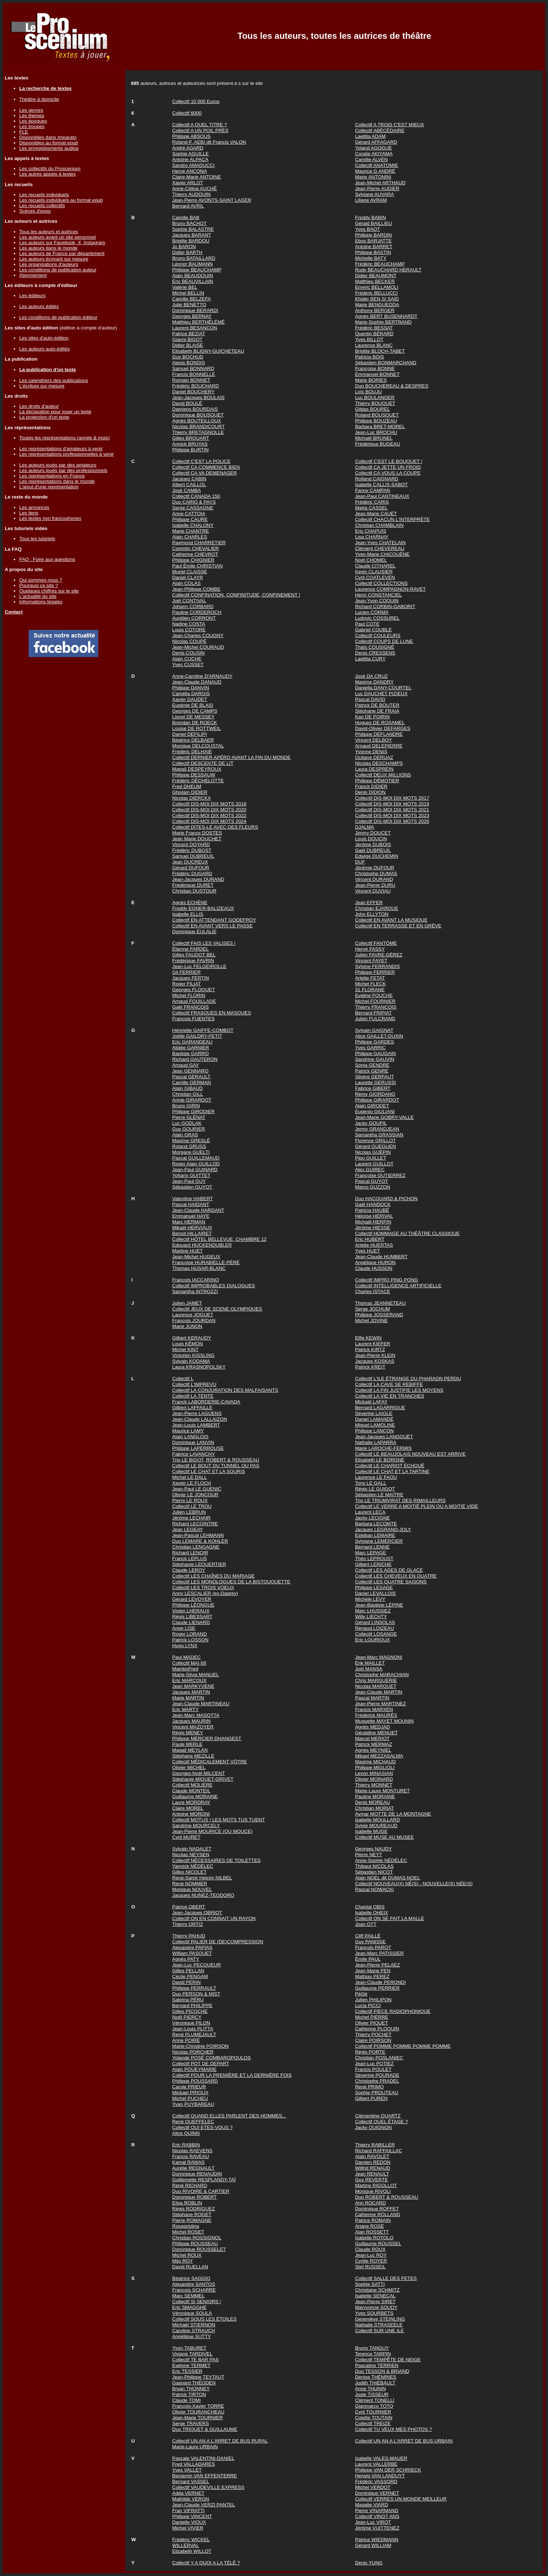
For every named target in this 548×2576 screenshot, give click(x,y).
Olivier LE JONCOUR (195, 1494)
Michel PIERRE (371, 2017)
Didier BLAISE (187, 345)
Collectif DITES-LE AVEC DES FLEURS (215, 827)
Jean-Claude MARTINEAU (201, 1703)
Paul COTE (367, 624)
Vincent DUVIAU (373, 891)
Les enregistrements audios (49, 148)
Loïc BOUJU (368, 391)
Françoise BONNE (375, 368)
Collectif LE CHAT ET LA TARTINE (392, 1471)
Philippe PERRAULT (194, 1988)
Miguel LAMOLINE (375, 1425)
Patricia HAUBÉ (372, 1210)
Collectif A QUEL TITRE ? (199, 124)
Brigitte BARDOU (190, 240)
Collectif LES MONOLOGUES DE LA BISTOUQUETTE (231, 1581)
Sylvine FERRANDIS (377, 966)
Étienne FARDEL (190, 949)
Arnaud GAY (185, 1065)
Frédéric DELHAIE (192, 751)
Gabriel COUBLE (373, 629)
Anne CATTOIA (188, 513)
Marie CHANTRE (190, 531)
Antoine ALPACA (190, 159)
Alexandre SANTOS (193, 2284)
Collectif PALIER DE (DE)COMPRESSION (217, 1941)
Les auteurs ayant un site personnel (57, 237)
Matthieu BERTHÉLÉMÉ (198, 322)
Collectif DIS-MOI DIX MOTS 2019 (392, 804)
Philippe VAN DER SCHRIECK (388, 2470)
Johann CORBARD (193, 606)
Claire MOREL (187, 1808)
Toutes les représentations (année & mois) (64, 437)
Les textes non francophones (50, 518)
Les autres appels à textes (47, 174)
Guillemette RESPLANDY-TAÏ (204, 2179)
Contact (14, 612)
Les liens (28, 513)
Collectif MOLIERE (192, 1785)
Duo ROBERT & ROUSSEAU (386, 2197)
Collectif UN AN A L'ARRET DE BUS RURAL (220, 2441)
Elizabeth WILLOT (191, 2551)
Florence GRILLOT (375, 1140)
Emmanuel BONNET (377, 374)
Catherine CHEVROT (195, 554)
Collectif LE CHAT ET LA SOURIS (208, 1471)
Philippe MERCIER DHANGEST (206, 1738)
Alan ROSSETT (372, 2232)
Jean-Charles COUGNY (197, 635)
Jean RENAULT (372, 2174)
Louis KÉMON (187, 1343)
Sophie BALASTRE (193, 229)
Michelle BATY (370, 258)
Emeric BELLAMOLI (376, 287)
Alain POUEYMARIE (194, 2069)
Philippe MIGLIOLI (375, 1767)
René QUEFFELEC (193, 2121)
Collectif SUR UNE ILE (379, 2330)
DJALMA (364, 827)
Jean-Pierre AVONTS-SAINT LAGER (211, 200)
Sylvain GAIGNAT (374, 1030)
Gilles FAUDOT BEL (194, 954)
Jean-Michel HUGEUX (196, 1256)
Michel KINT (185, 1349)
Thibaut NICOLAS (374, 1866)
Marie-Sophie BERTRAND (383, 322)
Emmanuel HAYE (191, 1216)
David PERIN (186, 1982)
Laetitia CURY (370, 658)
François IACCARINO (195, 1280)
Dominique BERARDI (195, 310)
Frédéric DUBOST (191, 850)
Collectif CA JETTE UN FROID (388, 467)
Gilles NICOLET (189, 1872)
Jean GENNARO (190, 1071)
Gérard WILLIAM (373, 2545)
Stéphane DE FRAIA (377, 711)
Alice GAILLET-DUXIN (379, 1036)
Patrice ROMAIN (373, 2220)
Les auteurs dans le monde (48, 248)
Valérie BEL (184, 287)
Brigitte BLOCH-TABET (380, 351)
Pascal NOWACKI (374, 1889)
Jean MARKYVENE (193, 1686)
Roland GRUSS (189, 1146)
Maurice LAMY (188, 1430)
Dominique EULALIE (194, 931)
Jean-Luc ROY (371, 2255)
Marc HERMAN (188, 1222)
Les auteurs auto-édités (44, 349)
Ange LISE (183, 1628)
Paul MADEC (186, 1657)
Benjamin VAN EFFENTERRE (204, 2475)
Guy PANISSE (370, 1941)
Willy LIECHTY (371, 1616)
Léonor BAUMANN (192, 264)
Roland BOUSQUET (377, 415)
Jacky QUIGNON (373, 2127)
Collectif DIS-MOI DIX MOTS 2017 (392, 798)
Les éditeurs (32, 295)
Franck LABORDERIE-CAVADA (206, 1401)
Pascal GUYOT (371, 1181)
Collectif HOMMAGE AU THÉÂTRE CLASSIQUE (407, 1233)
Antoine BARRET (373, 246)
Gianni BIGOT (187, 339)
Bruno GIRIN (186, 1105)
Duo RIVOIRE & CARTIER (201, 2191)
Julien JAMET (187, 1303)
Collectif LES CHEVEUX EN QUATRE (396, 1576)
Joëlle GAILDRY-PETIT (197, 1036)
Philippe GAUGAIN (375, 1053)
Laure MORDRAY (191, 1802)
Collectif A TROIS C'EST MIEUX (389, 124)
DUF (360, 862)
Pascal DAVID (370, 699)
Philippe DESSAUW (193, 775)
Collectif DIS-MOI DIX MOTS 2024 (209, 821)
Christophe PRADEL (377, 2081)
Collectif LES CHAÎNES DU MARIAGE (213, 1576)
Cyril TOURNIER (373, 2412)
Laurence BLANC (374, 345)
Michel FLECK (370, 983)
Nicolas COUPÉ (189, 641)
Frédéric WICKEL (191, 2539)
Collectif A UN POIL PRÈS (200, 130)
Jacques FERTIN (190, 978)
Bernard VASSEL (190, 2481)
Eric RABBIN (186, 2145)
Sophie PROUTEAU (376, 2092)
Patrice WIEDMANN (376, 2539)
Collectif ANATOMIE (376, 165)
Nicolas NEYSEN (190, 1854)
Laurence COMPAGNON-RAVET (390, 589)
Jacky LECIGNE (372, 1518)
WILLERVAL (185, 2545)
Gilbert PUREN (371, 2098)
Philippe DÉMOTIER (377, 780)
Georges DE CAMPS (194, 711)
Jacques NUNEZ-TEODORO (203, 1895)
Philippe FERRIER (375, 972)
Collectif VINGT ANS (377, 2516)
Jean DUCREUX (190, 862)
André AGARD (187, 148)
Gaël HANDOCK (373, 1204)
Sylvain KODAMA (191, 1361)
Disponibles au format (48, 142)
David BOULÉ (187, 403)
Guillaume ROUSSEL (378, 2243)
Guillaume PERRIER (377, 1988)
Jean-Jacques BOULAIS (198, 397)
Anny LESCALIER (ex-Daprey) (205, 1593)
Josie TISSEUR (371, 2394)
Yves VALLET (187, 2470)
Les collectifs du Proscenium (50, 168)
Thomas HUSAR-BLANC (199, 1268)
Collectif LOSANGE (376, 1634)
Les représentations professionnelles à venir (66, 454)
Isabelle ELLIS (187, 914)
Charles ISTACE (372, 1291)
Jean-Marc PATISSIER (379, 1953)
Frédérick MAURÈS (376, 1715)
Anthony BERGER (375, 310)
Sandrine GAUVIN (374, 1059)
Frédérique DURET (193, 885)
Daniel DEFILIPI (189, 734)
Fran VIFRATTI (188, 2510)
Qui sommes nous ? (40, 580)
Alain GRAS (185, 1134)
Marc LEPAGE (370, 1552)
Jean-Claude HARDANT (198, 1210)
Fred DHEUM (186, 786)
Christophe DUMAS (376, 873)
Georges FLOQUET (193, 989)
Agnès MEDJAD (372, 1727)
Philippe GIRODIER (193, 1111)
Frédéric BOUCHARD (195, 386)
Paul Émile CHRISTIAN (197, 566)
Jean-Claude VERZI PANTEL (203, 2504)
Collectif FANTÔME (376, 943)
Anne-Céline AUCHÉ (194, 188)
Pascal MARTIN (372, 1698)
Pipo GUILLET (370, 1158)
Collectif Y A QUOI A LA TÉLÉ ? (206, 2562)
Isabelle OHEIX (371, 1912)
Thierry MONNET (373, 1785)
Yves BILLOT (369, 339)
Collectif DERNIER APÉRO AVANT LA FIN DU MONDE (231, 757)
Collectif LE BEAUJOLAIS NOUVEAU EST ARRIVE (410, 1454)
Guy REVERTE (371, 2179)
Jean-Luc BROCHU (376, 432)
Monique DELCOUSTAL (198, 745)
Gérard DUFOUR (190, 867)
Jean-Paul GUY (189, 1181)
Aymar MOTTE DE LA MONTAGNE (393, 1814)
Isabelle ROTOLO (374, 2237)
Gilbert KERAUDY (191, 1338)
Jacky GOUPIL (371, 1123)
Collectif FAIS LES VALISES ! (204, 943)
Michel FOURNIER (375, 1001)
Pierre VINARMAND (376, 2510)
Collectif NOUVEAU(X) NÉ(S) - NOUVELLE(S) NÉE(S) (414, 1883)
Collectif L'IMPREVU (194, 1384)
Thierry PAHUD (188, 1936)
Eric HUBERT (369, 1239)
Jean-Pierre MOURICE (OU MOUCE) (212, 1831)
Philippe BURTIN (190, 449)
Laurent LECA (370, 1512)
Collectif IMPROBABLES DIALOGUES (213, 1285)
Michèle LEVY (370, 1599)
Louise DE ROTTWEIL (196, 728)
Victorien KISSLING (193, 1355)
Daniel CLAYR (187, 577)
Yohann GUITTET (191, 1175)
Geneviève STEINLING (380, 2319)
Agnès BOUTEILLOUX (196, 420)
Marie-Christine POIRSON (200, 2046)
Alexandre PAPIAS (192, 1947)
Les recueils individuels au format (61, 200)
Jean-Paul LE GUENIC (197, 1489)
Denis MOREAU (372, 1802)
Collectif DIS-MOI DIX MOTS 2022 (209, 815)
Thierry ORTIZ (187, 1924)
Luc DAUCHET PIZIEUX (381, 693)
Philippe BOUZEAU (376, 420)
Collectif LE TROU (192, 1506)
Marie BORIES (371, 380)
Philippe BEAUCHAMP (197, 269)
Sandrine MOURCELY (196, 1825)
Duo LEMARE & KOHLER (200, 1541)
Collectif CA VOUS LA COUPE (388, 473)
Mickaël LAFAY (371, 1401)
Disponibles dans (48, 137)
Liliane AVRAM (371, 200)
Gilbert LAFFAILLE (192, 1407)
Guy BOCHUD (187, 357)
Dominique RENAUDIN (197, 2174)
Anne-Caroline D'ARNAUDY (202, 676)
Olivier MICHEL (189, 1767)
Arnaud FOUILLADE (194, 1001)
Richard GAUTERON (195, 1059)
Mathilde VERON (190, 2499)
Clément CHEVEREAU (379, 548)
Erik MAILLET (370, 1663)
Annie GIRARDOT (191, 1100)
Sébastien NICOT (374, 1872)
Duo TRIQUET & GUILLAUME (205, 2429)
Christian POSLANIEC (379, 2057)
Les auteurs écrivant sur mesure (53, 259)
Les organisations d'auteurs (48, 264)
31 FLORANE (369, 989)
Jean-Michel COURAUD (198, 647)
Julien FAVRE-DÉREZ (379, 954)
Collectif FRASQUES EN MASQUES (211, 1013)
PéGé (361, 1994)
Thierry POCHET (373, 2034)
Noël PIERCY (187, 2017)
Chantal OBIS (370, 1907)
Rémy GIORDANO (375, 1094)
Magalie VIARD (371, 2504)
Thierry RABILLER (375, 2145)
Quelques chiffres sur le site (49, 591)
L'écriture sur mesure (42, 386)
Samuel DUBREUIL (193, 856)
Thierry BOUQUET (375, 403)
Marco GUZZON (372, 1187)
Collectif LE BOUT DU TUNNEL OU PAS (215, 1465)
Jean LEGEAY (187, 1529)
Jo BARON (184, 246)
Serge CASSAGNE (192, 507)
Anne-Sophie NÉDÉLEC (381, 1860)
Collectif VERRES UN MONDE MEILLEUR (401, 2499)
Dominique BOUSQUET (198, 415)
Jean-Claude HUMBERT (381, 1256)
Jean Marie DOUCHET (197, 838)
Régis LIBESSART (192, 1616)
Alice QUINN (186, 2133)
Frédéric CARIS (372, 502)
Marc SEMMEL (188, 2295)
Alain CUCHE (187, 658)
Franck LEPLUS (189, 1558)
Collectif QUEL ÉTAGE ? (381, 2121)
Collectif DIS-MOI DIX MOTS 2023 (392, 815)
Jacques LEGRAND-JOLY (383, 1529)
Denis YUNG (369, 2562)
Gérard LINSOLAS (375, 1622)
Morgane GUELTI (191, 1152)
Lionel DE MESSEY (193, 716)
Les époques (33, 121)
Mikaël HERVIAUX (192, 1227)
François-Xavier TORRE (198, 2406)
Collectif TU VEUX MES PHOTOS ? (393, 2429)
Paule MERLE (187, 1744)
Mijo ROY (182, 2261)
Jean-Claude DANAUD (197, 682)
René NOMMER (189, 1883)
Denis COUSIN (188, 653)
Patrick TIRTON (189, 2394)
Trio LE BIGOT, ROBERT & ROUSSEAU (215, 1460)
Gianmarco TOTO (374, 2406)
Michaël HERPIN (373, 1222)
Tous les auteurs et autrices (48, 231)
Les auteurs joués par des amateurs (57, 465)
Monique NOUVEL (192, 1889)
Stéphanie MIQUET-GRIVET (203, 1779)
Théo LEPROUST (374, 1558)
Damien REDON (373, 2162)
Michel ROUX (187, 2255)
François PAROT (373, 1947)
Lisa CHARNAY (371, 537)
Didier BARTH (187, 252)
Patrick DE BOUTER (377, 705)
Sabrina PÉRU (188, 1999)
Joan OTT (365, 1924)
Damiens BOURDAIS (195, 409)
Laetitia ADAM (370, 136)
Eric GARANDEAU (192, 1042)
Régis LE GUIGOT (375, 1489)
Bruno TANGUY (372, 2348)
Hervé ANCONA (189, 171)
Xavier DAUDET (189, 699)
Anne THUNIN (370, 2388)
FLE (23, 132)
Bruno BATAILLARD (193, 258)
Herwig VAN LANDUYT (380, 2475)
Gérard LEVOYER (191, 1599)
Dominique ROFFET (377, 2208)
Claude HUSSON (373, 1268)
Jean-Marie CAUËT (376, 513)
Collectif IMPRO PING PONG (386, 1280)
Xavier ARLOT (187, 182)
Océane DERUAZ (374, 757)
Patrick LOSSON (190, 1639)
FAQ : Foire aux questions (47, 559)
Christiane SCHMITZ (377, 2290)
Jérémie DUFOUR (374, 867)
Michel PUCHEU (190, 2098)
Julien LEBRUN (189, 1512)
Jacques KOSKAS (374, 1361)
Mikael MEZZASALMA (379, 1756)
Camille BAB (185, 217)
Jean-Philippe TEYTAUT (198, 2377)
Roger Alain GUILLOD (196, 1163)
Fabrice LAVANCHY (193, 1454)
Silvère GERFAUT (374, 1076)
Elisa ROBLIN (187, 2203)
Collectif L (183, 1378)
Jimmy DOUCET (373, 833)
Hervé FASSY (370, 949)
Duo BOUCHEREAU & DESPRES (391, 386)
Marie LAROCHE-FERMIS (383, 1448)
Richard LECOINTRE (195, 1523)
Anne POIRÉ (186, 2040)
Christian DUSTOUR (194, 891)
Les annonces (34, 507)
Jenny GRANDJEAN (377, 1129)
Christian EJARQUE (376, 908)
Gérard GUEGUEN (375, 1146)
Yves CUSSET (188, 664)
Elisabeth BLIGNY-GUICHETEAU (208, 351)
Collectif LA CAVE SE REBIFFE (389, 1384)
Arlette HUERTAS (374, 1245)
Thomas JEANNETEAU (380, 1303)
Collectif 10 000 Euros (195, 101)
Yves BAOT (367, 229)
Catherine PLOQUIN (377, 2028)
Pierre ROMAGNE (191, 2220)
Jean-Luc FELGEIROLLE (199, 966)
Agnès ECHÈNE (189, 902)
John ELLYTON (371, 914)
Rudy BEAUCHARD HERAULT (388, 269)
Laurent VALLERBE (376, 2464)
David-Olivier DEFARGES (383, 728)
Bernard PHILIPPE (192, 2005)
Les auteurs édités (39, 306)
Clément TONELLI (374, 2400)
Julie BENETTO (189, 304)
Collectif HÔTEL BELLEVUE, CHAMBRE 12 (219, 1239)
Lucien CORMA (372, 612)
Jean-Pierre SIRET (375, 2301)
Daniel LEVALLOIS (375, 1593)
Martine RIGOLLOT (376, 2185)
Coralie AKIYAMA (373, 153)
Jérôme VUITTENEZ (377, 2528)
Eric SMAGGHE (189, 2307)
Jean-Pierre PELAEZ (377, 1965)
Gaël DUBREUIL (373, 850)
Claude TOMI (186, 2400)
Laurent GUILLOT (374, 1163)
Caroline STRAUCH (193, 2330)
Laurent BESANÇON (194, 328)
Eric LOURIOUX (372, 1639)
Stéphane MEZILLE (193, 1756)
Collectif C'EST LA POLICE (201, 461)
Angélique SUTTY (191, 2336)
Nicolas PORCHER (193, 2052)
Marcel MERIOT (372, 1738)
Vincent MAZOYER (193, 1727)
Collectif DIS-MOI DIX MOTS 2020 (209, 809)
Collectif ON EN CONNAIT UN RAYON (214, 1918)
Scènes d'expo (35, 211)
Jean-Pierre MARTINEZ (380, 1703)
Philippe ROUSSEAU (195, 2243)
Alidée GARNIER (190, 1047)
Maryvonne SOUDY (376, 2307)
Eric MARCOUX (189, 1680)
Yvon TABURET (189, 2348)
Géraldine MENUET (376, 1732)
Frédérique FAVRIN (193, 960)
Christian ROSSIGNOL (197, 2237)
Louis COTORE (189, 629)
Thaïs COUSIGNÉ (374, 647)
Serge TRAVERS (190, 2423)
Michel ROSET (188, 2232)
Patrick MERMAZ (373, 1744)
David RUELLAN (190, 2266)
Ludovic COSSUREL (377, 618)
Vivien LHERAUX (191, 1610)
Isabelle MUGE (371, 1831)
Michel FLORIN (188, 995)
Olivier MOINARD (374, 1779)
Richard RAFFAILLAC (378, 2150)
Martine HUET (187, 1251)
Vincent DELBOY (373, 740)
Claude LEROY (188, 1570)
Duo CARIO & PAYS (194, 502)
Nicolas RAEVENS (192, 2150)
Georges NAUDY (373, 1848)
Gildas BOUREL (372, 409)
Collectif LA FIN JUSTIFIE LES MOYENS (399, 1390)
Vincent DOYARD (191, 844)
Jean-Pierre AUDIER (377, 188)
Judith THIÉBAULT (375, 2383)
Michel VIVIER (187, 2528)
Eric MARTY (185, 1709)
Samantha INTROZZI (195, 1291)
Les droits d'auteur (39, 406)
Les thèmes (31, 115)
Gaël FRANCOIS (190, 1007)
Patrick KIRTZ (370, 1349)
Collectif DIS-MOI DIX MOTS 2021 (392, 809)
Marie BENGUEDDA (377, 304)
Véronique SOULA (192, 2313)
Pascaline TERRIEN (377, 2365)
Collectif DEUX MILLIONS (383, 775)
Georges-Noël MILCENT (198, 1773)
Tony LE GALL (370, 1483)
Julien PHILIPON (373, 1999)
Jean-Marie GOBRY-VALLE (384, 1117)
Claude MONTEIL (191, 1790)
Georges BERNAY (192, 316)
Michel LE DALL (189, 1477)
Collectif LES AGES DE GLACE (389, 1570)
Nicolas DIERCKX (191, 798)
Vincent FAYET (371, 960)
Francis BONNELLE (193, 374)
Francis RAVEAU (190, 2156)
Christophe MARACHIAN (382, 1674)
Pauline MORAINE (375, 1796)
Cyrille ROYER (371, 2261)
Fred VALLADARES (193, 2464)
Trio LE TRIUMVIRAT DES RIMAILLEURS (400, 1500)
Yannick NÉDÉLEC (192, 1866)
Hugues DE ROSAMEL (380, 722)
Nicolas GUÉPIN (373, 1152)
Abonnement (33, 275)
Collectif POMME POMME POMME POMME (403, 2046)
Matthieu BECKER (375, 281)
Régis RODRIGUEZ (193, 2208)
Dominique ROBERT (194, 2197)
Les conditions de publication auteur (57, 269)
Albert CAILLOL (189, 484)
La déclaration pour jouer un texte (55, 411)
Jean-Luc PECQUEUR (196, 1965)
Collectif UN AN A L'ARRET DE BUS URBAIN (404, 2441)
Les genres (31, 110)
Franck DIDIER (371, 786)
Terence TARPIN (373, 2353)
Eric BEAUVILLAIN (192, 281)
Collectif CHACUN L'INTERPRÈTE (392, 519)
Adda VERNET (188, 2493)
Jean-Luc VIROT (373, 2522)
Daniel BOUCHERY (193, 391)
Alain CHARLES (189, 537)
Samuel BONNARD (193, 368)
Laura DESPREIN (374, 769)
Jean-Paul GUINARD (195, 1169)
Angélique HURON (375, 1262)
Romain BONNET (191, 380)
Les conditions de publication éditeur (58, 317)
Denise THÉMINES (375, 2377)
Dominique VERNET (377, 2493)
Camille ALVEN (371, 159)
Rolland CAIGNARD (376, 478)
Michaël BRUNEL (374, 438)
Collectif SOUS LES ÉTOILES (204, 2319)
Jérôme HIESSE (372, 1227)
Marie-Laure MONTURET (382, 1790)
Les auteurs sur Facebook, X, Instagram (62, 242)
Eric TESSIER (187, 2371)
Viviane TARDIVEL (192, 2353)
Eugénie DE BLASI (192, 705)
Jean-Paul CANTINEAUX (382, 496)
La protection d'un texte (44, 417)
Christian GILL (187, 1094)
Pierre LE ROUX (190, 1500)
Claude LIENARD (191, 1622)
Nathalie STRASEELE (379, 2324)
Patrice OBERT (188, 1907)
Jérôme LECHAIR (191, 1518)
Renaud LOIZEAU (374, 1628)
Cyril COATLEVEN (375, 577)
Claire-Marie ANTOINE (196, 177)
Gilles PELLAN (188, 1970)
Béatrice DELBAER (193, 740)
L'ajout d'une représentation (49, 486)
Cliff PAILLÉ (368, 1936)
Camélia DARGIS (191, 693)
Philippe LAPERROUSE (198, 1448)
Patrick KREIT (370, 1367)
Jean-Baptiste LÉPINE (379, 1605)
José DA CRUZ (371, 676)
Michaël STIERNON (193, 2324)
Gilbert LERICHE (373, 1564)
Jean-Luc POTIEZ (374, 2063)
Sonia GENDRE (372, 1065)
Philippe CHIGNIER (193, 560)
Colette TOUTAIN (373, 2417)
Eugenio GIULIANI (375, 1111)
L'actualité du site (38, 596)
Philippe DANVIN (190, 687)
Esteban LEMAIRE (375, 1535)
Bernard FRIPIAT (373, 1013)
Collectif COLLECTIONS (381, 583)
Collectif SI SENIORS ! (196, 2301)
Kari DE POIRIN (372, 716)
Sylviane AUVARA (374, 194)
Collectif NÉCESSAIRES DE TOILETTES (216, 1860)
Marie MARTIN (188, 1698)
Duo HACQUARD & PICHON (386, 1198)
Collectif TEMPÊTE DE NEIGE (388, 2359)
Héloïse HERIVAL (374, 1216)
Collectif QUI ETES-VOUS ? (202, 2127)
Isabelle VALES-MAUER (381, 2458)
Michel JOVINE (371, 1320)
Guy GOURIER (188, 1129)
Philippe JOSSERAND (379, 1314)
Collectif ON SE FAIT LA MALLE (389, 1918)
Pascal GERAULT (191, 1076)
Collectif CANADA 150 (196, 496)
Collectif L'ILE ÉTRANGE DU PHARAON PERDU (408, 1378)
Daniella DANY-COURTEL (383, 687)
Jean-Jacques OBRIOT (197, 1912)
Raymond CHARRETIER (199, 542)
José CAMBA (186, 490)
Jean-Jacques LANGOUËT (384, 1436)
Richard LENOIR (190, 1552)
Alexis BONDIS (188, 362)
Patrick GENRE (371, 1071)
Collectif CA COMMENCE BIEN (206, 467)
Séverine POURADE (377, 2075)
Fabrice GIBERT (373, 1088)
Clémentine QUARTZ (378, 2115)
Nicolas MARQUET (375, 1686)
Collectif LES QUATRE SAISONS (391, 1581)
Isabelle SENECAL (375, 2295)
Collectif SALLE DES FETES (386, 2278)
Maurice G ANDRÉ (375, 171)
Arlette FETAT (370, 978)
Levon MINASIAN (374, 1773)
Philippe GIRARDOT (377, 1100)
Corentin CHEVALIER (195, 548)
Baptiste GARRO (190, 1053)
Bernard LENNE (372, 1547)
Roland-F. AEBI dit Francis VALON (209, 142)
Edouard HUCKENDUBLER (202, 1245)
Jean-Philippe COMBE (196, 589)
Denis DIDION (370, 792)
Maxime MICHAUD (375, 1761)
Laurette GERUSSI (375, 1082)
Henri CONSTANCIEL (378, 595)
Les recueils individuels (44, 194)
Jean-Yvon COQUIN (377, 600)
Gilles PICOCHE (190, 2011)
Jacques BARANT (191, 235)
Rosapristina (185, 2226)
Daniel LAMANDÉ (374, 1419)
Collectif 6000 (187, 113)
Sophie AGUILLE (190, 153)
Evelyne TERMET (191, 2365)
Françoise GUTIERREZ (380, 1175)
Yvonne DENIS (371, 751)
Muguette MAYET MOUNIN (384, 1721)
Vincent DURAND (374, 879)
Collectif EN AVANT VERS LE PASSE (212, 925)
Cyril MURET (186, 1837)
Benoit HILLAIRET (192, 1233)
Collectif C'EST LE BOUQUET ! (389, 461)
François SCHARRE (194, 2290)
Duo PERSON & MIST (196, 1994)
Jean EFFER (369, 902)
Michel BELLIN (188, 293)
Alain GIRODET (372, 1105)
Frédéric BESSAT (374, 328)
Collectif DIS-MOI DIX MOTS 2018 (209, 804)
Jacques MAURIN (191, 1721)
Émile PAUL (368, 1959)
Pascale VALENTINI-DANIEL (203, 2458)
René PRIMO (369, 2086)
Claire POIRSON (373, 2040)
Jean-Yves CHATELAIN (380, 542)
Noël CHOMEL (371, 560)
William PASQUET (192, 1953)
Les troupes (32, 126)
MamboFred (185, 1668)
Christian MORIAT (374, 1808)
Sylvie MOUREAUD (376, 1825)
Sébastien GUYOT (192, 1187)
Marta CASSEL (371, 507)
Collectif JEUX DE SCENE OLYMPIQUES (217, 1309)
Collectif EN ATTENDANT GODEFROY (214, 920)
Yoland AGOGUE (373, 148)
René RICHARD (189, 2185)
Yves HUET (367, 1251)
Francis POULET (373, 2069)
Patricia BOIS (369, 357)
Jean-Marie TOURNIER (197, 2417)
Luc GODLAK (187, 1123)
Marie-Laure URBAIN (195, 2446)
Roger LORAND (189, 1634)
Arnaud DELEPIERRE (379, 745)
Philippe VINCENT (192, 2516)
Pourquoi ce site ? (38, 585)
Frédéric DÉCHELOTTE (198, 780)
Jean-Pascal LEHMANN (198, 1535)
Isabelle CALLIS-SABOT (381, 484)
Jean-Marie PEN (373, 1970)
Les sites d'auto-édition (44, 338)
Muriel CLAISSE (189, 571)
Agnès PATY (185, 1959)
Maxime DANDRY (374, 682)
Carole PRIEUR (189, 2086)
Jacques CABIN (189, 478)
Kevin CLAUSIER (374, 571)
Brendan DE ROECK (194, 722)
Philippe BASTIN (373, 252)
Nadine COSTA (188, 624)
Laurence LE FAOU (376, 1477)
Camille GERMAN (191, 1082)
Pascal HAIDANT (190, 1204)
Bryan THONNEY (191, 2388)
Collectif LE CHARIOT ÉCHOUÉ (390, 1465)
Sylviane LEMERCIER (379, 1541)
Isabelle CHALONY (193, 525)
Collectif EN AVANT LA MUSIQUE (391, 920)
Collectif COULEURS (377, 635)
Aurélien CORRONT (194, 618)
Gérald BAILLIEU (373, 223)
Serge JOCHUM (372, 1309)
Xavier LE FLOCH (191, 1483)
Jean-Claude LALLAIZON (199, 1419)
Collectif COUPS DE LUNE (384, 641)
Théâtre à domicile (39, 99)
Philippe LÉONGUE (193, 1605)
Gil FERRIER (186, 972)
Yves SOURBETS (374, 2313)
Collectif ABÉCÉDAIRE (379, 130)
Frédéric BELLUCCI (376, 293)
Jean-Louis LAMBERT (196, 1425)
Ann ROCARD (370, 2203)
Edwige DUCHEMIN (376, 856)
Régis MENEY (187, 1732)
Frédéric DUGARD (192, 873)
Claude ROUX (370, 2249)
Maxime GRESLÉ (191, 1140)
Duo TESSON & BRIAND (382, 2371)
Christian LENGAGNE (195, 1547)
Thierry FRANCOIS (375, 1007)
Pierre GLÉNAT (189, 1117)
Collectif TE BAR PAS (195, 2359)
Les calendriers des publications (53, 380)
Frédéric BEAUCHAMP (380, 264)
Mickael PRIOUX (190, 2092)
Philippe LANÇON (374, 1430)
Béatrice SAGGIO (191, 2278)
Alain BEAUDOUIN (192, 275)
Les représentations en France (52, 476)
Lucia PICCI (368, 2005)
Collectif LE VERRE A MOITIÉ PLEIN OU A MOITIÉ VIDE (416, 1506)
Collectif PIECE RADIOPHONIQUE (392, 2011)
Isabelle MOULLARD (377, 1819)
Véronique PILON (191, 2023)
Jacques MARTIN (191, 1692)
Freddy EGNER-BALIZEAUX (203, 908)
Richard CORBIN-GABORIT (385, 606)
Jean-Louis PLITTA (192, 2028)
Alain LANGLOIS (190, 1436)
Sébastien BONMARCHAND (385, 362)
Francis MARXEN (374, 1709)
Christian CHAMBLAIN (379, 525)
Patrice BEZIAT (188, 333)
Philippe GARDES (374, 1042)
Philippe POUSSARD (195, 2081)
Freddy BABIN (370, 217)
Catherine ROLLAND (377, 2214)
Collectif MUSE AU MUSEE (384, 1837)
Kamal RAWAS (188, 2162)
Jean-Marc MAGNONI (378, 1657)
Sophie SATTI (370, 2284)
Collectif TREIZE (373, 2423)
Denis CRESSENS (375, 653)
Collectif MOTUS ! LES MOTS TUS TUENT (218, 1819)
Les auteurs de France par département (61, 253)
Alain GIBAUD (187, 1088)
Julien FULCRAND (375, 1018)
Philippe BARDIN (373, 235)
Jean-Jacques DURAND (198, 879)
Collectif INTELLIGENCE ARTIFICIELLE (398, 1285)
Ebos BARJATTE (373, 240)
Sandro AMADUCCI (193, 165)
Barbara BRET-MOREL (380, 426)
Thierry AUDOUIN (191, 194)
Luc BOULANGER (375, 397)
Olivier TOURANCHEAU (198, 2412)
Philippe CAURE (190, 519)
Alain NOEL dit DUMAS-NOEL (387, 1877)
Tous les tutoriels (37, 538)
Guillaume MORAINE (195, 1796)
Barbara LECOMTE (376, 1523)
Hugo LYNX (184, 1645)
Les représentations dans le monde (57, 481)
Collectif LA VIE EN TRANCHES (389, 1396)
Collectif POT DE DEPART (200, 2063)
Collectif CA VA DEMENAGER (204, 473)
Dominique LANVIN (193, 1442)
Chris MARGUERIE (376, 1680)
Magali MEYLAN (190, 1750)
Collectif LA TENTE (193, 1396)
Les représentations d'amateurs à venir (61, 448)
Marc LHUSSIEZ (373, 1610)
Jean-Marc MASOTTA (195, 1715)
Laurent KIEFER (372, 1343)
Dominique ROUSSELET (199, 2249)
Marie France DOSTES (197, 833)
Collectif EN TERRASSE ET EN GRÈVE (398, 925)
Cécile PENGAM (190, 1976)
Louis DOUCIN (371, 838)
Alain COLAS (186, 583)
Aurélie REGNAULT (193, 2168)
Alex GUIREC (369, 1169)
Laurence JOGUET (192, 1314)
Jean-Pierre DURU (375, 885)
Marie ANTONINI (373, 177)
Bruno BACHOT (189, 223)
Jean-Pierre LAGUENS (197, 1413)
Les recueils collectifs (42, 205)
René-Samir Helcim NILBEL (202, 1877)
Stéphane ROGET (191, 2214)
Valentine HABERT (192, 1198)
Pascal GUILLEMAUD (195, 1158)
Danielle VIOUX (189, 2522)
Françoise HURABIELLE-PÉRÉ (206, 1262)
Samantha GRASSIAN (379, 1134)
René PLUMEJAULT (194, 2034)
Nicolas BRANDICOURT (198, 426)
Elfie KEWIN (368, 1338)
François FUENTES (193, 1018)
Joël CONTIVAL (189, 600)
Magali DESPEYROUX (197, 769)
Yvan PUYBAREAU (193, 2104)
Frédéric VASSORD (376, 2481)
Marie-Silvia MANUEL (195, 1674)
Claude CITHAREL (375, 566)
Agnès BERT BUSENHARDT (386, 316)
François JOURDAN (193, 1320)
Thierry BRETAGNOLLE (198, 432)
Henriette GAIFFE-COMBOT (203, 1030)
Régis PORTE (370, 2052)
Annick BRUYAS (190, 444)
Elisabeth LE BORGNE (379, 1460)
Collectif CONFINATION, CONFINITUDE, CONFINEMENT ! (236, 595)
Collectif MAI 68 (189, 1663)
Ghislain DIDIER (189, 792)
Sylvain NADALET (191, 1848)
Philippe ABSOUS (191, 136)
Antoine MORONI (191, 1814)
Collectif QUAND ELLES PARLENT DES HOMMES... (229, 2115)
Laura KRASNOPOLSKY (199, 1367)
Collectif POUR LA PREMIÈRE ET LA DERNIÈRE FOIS (232, 2075)
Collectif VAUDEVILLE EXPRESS (208, 2487)
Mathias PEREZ (372, 1976)
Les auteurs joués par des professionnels (63, 470)
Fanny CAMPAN (372, 490)
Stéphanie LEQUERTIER (199, 1564)
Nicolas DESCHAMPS (379, 763)
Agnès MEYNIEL (373, 1750)
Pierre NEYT (368, 1854)
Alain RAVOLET (372, 2156)
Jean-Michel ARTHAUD (380, 182)
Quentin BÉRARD (374, 333)
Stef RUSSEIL (370, 2266)
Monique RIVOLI (373, 2191)
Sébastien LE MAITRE (379, 1494)
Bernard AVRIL (188, 206)
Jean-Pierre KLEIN (375, 1355)
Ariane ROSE (369, 2226)
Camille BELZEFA (191, 299)
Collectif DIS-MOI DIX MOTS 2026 (392, 821)
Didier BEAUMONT (375, 275)
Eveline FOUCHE (374, 995)
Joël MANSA (369, 1668)
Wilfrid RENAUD (372, 2168)
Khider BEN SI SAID (377, 299)
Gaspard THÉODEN (194, 2383)
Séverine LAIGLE (373, 1413)
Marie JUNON (187, 1326)
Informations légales (40, 601)
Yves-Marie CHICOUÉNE (382, 554)
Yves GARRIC (370, 1047)
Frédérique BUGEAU (377, 444)
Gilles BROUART (190, 438)
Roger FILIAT (186, 983)
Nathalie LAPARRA (375, 1442)
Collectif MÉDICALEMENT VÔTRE (209, 1761)
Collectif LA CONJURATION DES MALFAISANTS (225, 1390)
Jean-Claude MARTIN (378, 1692)
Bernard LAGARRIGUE (380, 1407)
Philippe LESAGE (374, 1587)
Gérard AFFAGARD (376, 142)
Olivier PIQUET (371, 2023)
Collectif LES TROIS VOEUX (203, 1587)
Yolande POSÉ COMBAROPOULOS (211, 2057)
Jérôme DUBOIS (373, 844)
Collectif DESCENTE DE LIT (203, 763)
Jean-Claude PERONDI (380, 1982)
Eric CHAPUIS (370, 531)
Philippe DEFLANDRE (379, 734)
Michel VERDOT (373, 2487)
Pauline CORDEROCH (197, 612)
